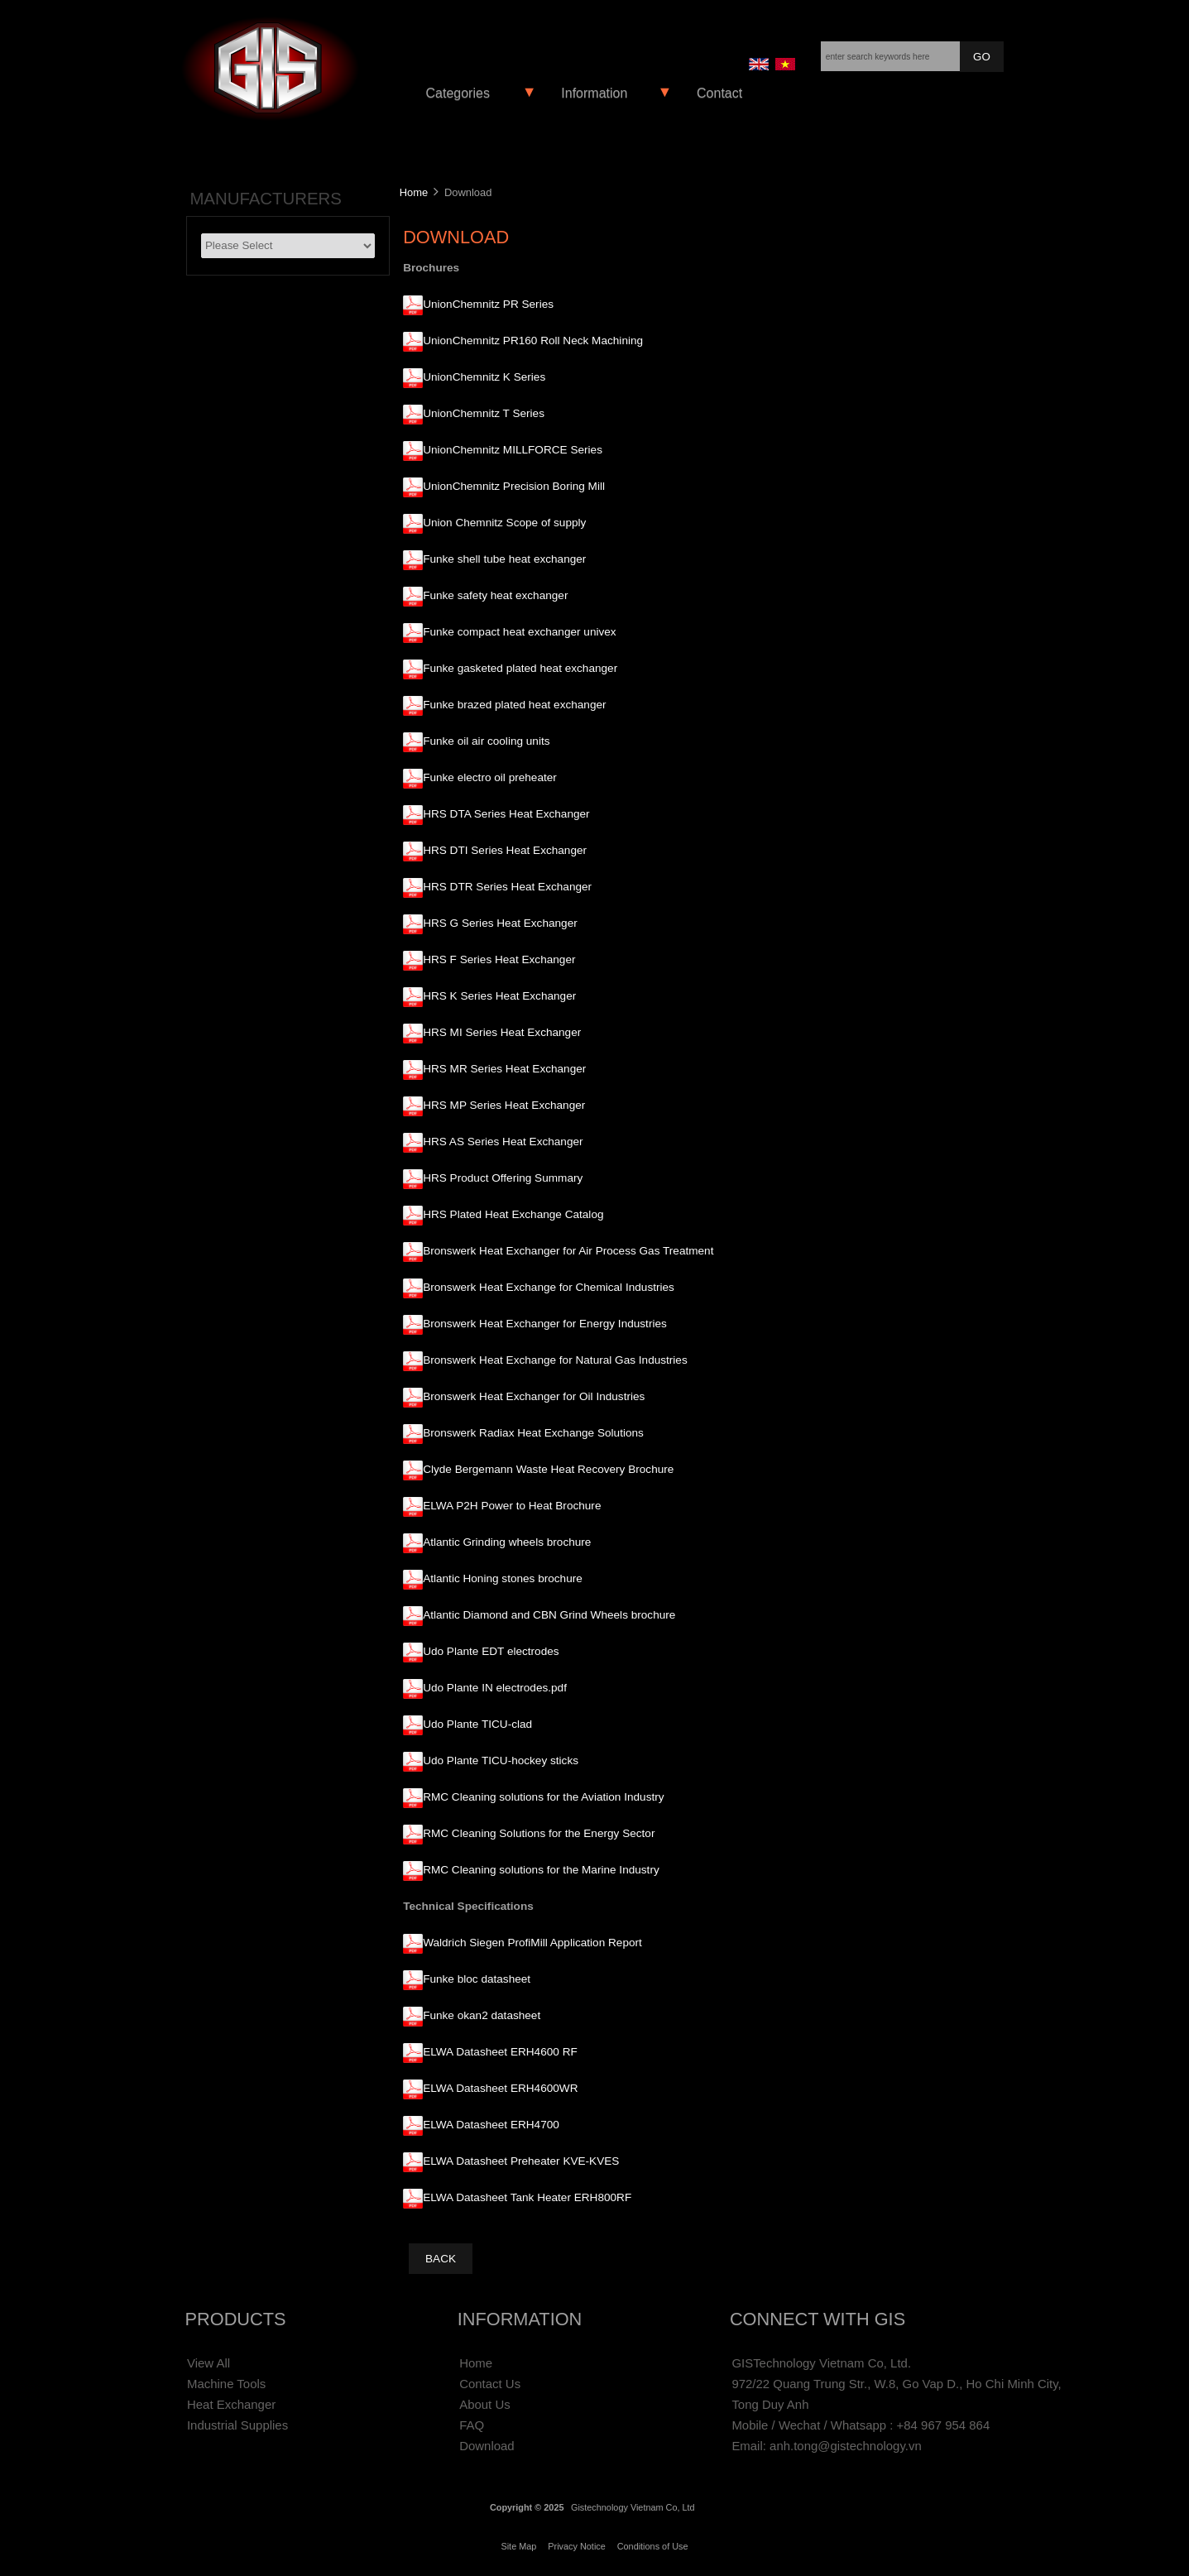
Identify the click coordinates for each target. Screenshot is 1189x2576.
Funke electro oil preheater (490, 777)
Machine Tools (226, 2384)
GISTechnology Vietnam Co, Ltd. (821, 2363)
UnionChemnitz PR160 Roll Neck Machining (533, 340)
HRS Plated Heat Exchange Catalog (513, 1214)
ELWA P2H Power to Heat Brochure (512, 1505)
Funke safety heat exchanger (495, 595)
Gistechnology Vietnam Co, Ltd (633, 2507)
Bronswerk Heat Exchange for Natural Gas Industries (555, 1360)
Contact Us (489, 2384)
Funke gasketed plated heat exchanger (520, 668)
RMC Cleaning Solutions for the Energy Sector (538, 1833)
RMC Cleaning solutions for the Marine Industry (541, 1870)
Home (414, 192)
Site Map (518, 2546)
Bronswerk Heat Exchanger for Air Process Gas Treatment (568, 1251)
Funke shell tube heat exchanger (504, 559)
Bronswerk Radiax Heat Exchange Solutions (533, 1433)
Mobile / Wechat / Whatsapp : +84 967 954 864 (860, 2425)
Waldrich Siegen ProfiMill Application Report (532, 1942)
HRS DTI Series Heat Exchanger (505, 850)
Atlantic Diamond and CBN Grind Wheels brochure (549, 1615)
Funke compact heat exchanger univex (519, 632)
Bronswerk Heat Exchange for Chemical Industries (548, 1287)
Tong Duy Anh (769, 2404)
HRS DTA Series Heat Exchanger (506, 814)
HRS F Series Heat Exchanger (499, 959)
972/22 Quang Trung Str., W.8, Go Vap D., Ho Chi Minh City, (896, 2384)
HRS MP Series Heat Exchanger (504, 1105)
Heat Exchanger (231, 2404)
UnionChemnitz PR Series (488, 304)
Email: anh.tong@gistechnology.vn (826, 2446)
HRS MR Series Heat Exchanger (504, 1069)
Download (487, 2446)
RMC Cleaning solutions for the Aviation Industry (543, 1797)
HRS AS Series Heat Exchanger (503, 1141)
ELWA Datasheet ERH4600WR (500, 2088)
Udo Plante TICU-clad (477, 1724)
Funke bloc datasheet (476, 1979)
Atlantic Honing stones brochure (503, 1578)
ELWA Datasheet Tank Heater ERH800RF (527, 2197)
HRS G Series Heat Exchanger (500, 923)
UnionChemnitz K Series (484, 377)
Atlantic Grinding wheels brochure (507, 1542)
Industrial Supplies (237, 2425)
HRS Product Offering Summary (503, 1178)
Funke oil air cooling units (486, 741)
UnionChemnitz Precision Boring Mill (514, 486)
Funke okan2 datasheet (481, 2015)
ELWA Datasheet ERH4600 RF (500, 2052)
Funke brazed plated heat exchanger (514, 704)
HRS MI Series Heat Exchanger (502, 1032)
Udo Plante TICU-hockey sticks (500, 1760)
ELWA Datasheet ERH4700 (491, 2124)
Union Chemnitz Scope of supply (504, 522)
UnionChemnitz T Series (483, 413)
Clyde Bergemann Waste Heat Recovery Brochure (548, 1469)
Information (594, 93)
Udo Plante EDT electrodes (491, 1651)
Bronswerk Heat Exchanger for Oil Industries (534, 1396)
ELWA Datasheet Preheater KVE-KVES (521, 2161)
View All (208, 2363)
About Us (485, 2404)
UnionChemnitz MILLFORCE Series (512, 450)
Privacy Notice (577, 2546)
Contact (719, 93)
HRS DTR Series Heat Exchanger (507, 886)
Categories (458, 93)
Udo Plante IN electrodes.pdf (495, 1687)
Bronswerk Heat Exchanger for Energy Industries (545, 1323)
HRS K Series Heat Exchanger (499, 996)
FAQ (471, 2425)
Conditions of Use (652, 2546)
